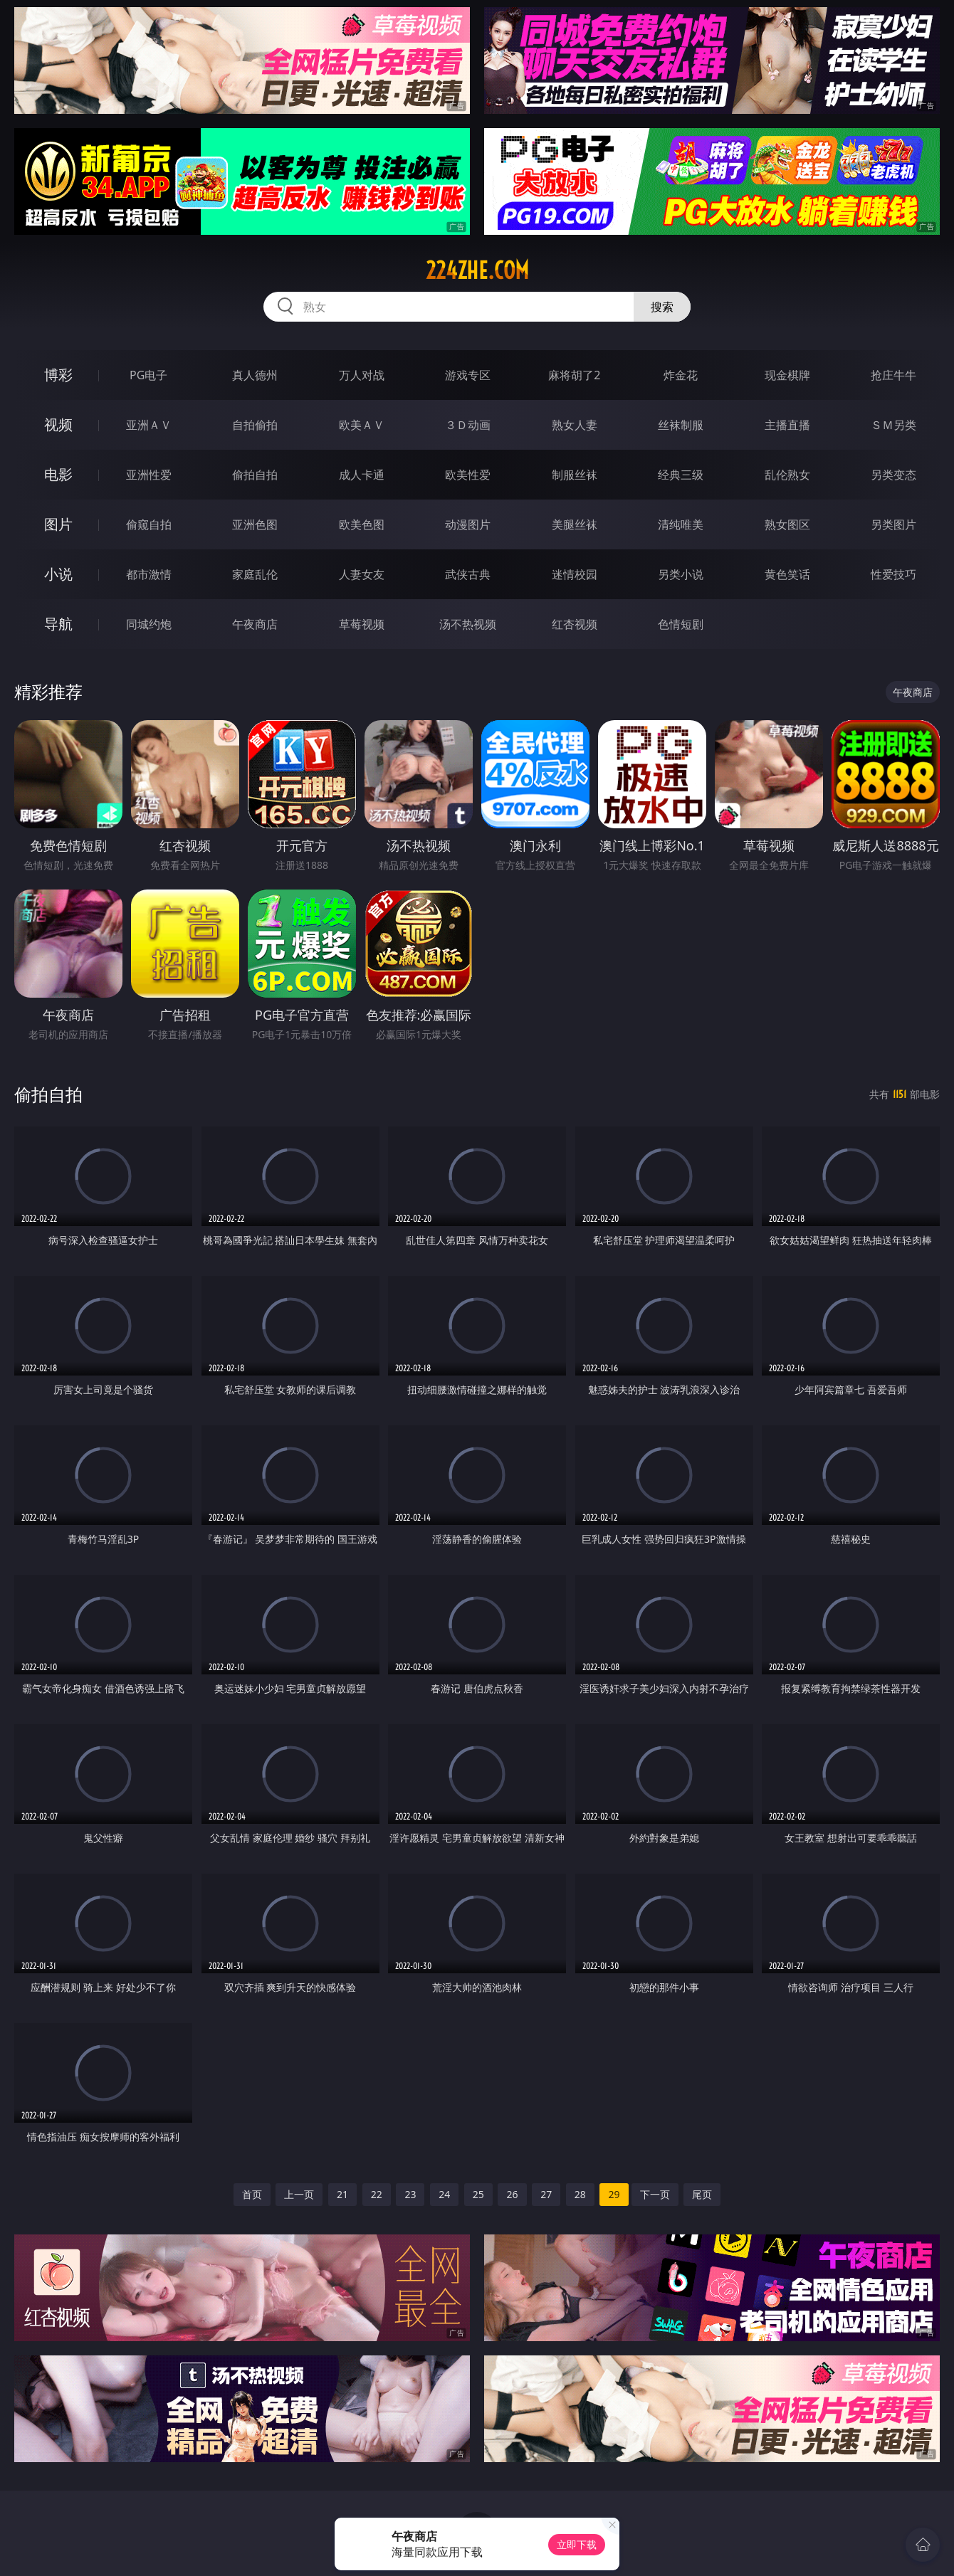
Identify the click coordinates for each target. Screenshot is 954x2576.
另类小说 (680, 574)
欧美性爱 (468, 474)
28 (580, 2194)
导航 (58, 623)
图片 (58, 524)
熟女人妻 (574, 425)
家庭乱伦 (255, 574)
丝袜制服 (680, 425)
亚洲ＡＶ (149, 425)
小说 (58, 574)
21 (342, 2194)
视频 (58, 424)
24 (444, 2194)
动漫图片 (468, 524)
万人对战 (361, 375)
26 (512, 2194)
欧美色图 (361, 524)
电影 (58, 474)
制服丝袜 (574, 474)
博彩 (58, 374)
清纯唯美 (680, 524)
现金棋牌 (787, 375)
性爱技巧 (893, 574)
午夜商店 (255, 624)
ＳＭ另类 (893, 425)
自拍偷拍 (255, 425)
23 (410, 2194)
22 (376, 2194)
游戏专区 (468, 375)
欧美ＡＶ (361, 425)
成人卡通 (361, 474)
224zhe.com (477, 270)
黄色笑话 (787, 574)
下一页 (655, 2194)
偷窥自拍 (149, 524)
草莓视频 (361, 624)
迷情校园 (574, 574)
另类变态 (893, 474)
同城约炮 (149, 624)
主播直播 (787, 425)
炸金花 (681, 375)
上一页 (299, 2194)
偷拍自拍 (255, 474)
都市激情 (149, 574)
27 (546, 2194)
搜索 (662, 307)
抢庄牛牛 (893, 375)
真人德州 (255, 375)
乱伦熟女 (787, 474)
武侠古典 (468, 574)
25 (478, 2194)
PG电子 (148, 375)
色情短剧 (680, 624)
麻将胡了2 (574, 375)
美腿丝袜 (574, 524)
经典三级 (680, 474)
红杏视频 (574, 624)
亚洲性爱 (149, 474)
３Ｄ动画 (468, 425)
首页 (252, 2194)
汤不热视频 (467, 624)
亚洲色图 (255, 524)
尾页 (702, 2194)
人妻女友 (361, 574)
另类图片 (893, 524)
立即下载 (577, 2544)
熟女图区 (787, 524)
